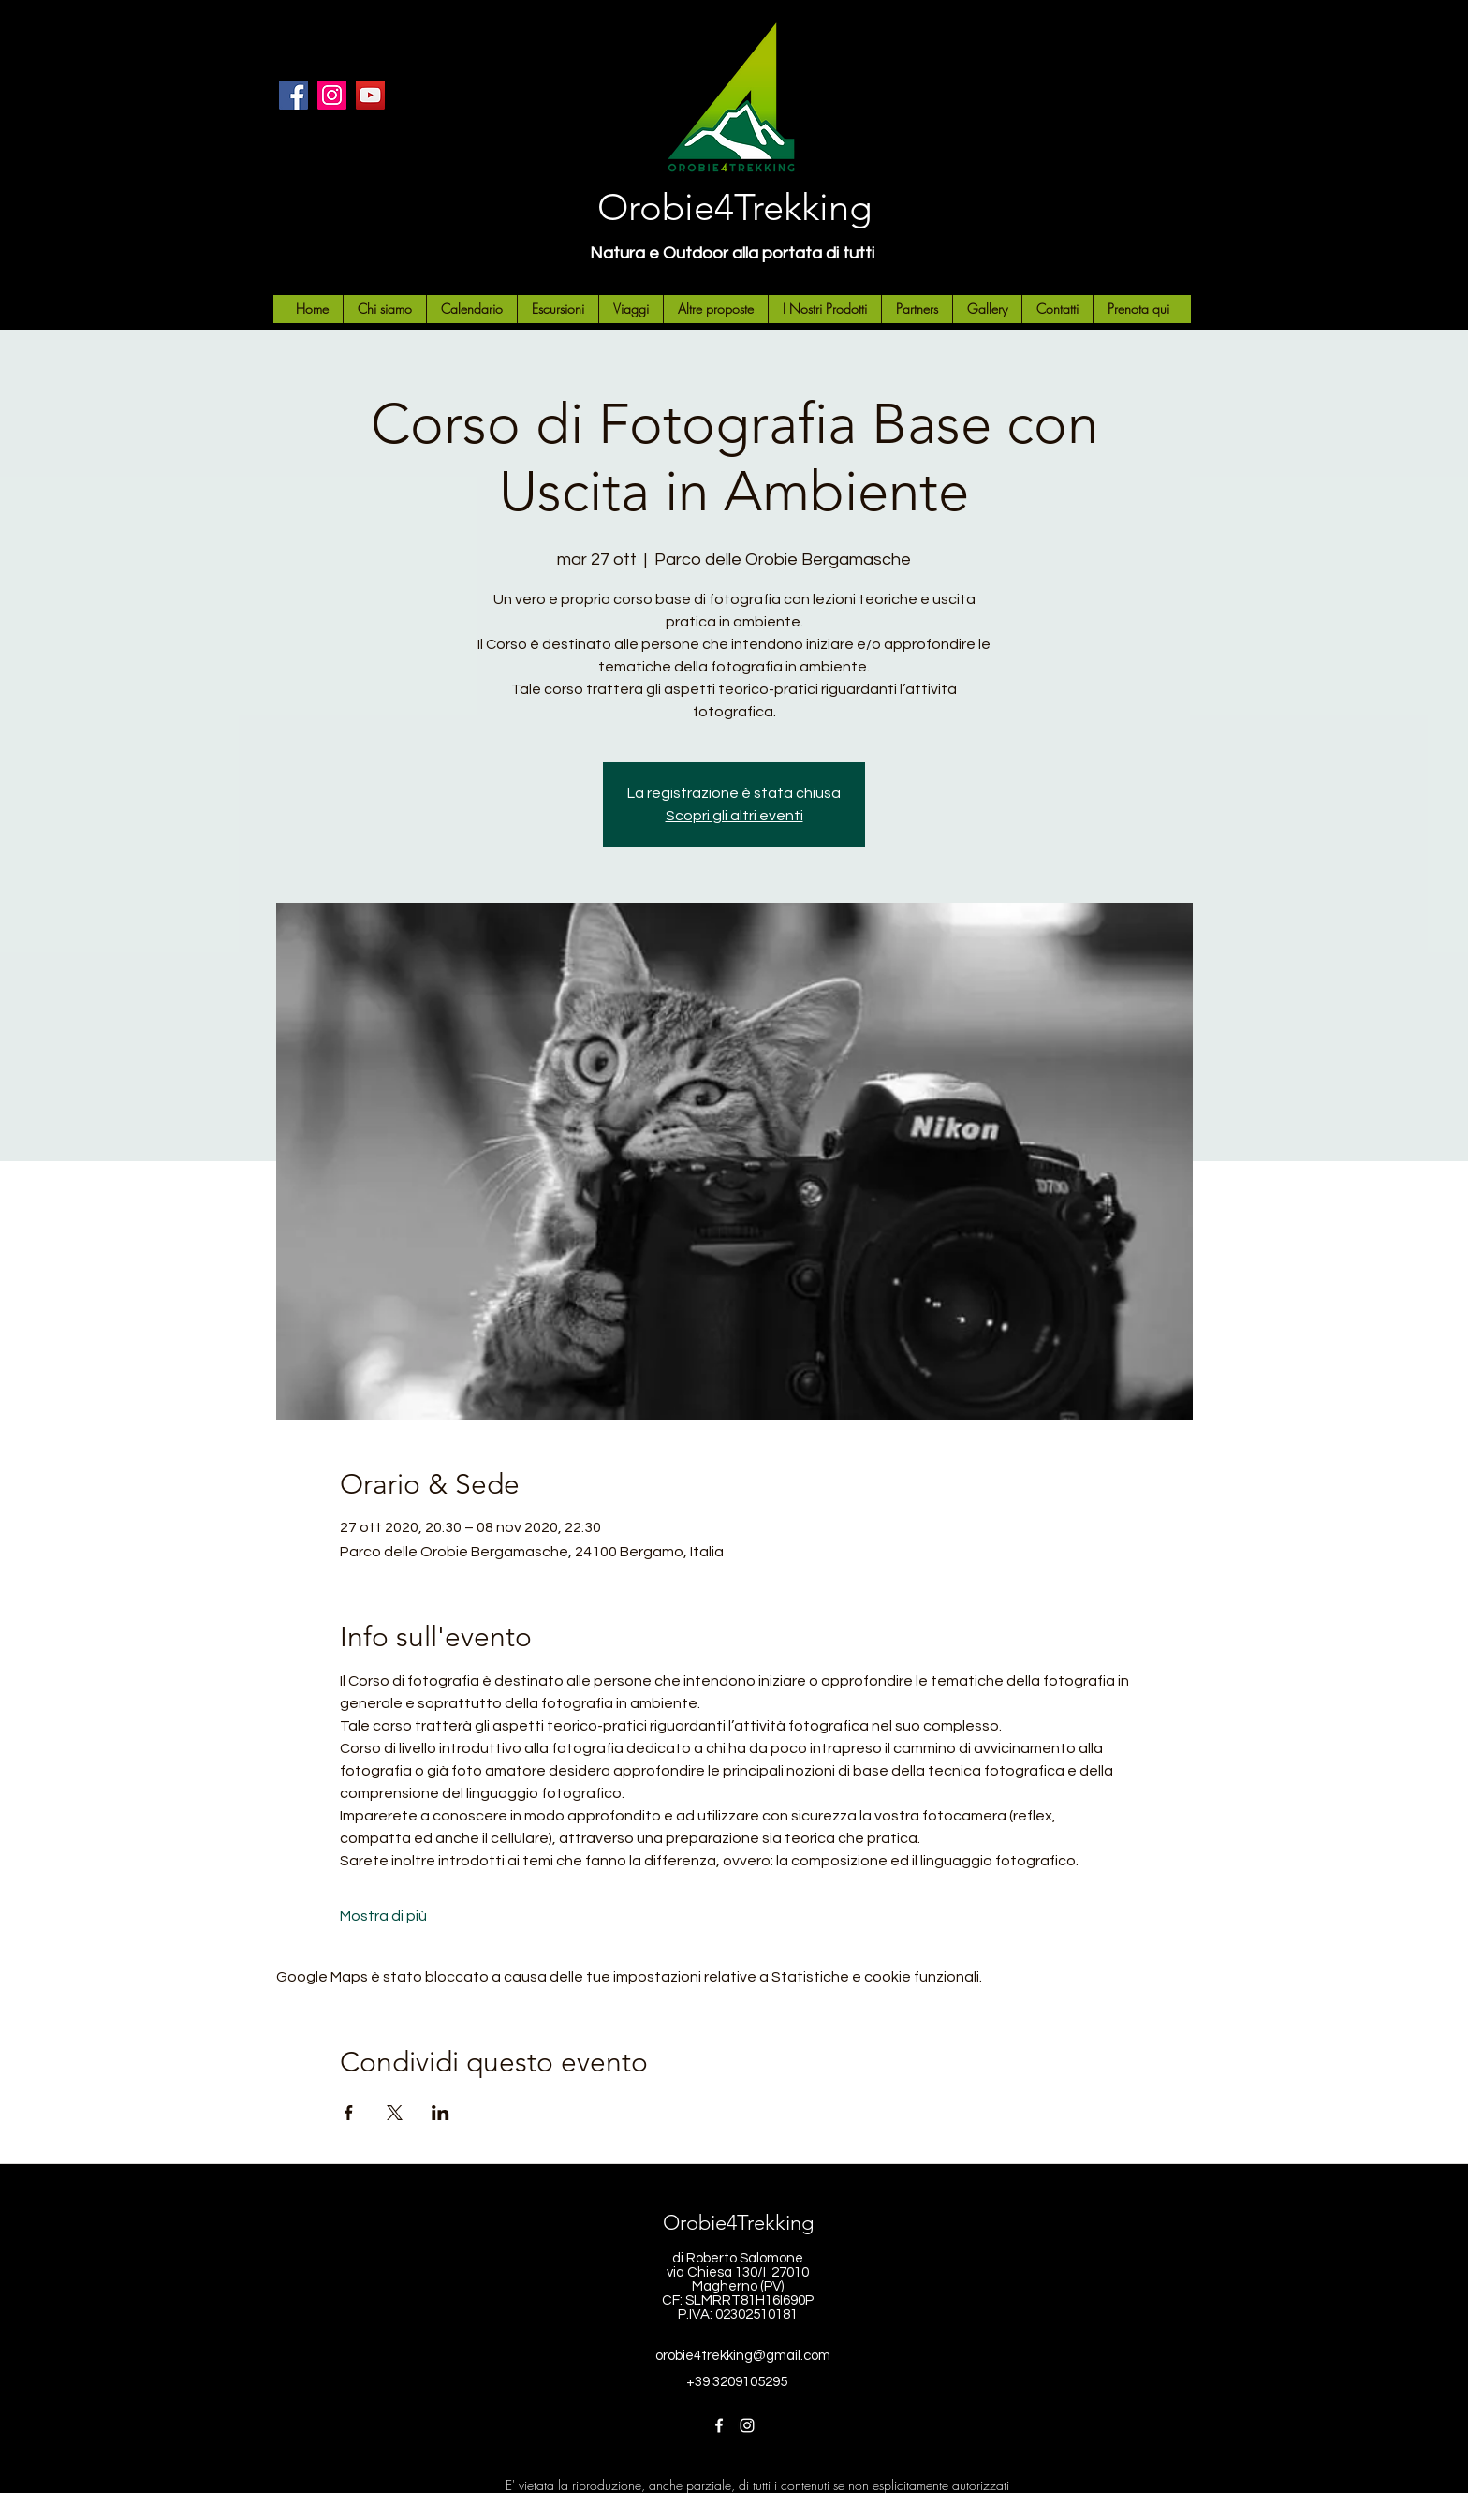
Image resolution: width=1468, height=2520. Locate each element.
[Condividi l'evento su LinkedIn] (440, 2112)
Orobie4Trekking (734, 206)
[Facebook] (293, 95)
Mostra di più (383, 1915)
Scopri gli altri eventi (734, 815)
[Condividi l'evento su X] (395, 2112)
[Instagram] (331, 95)
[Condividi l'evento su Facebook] (349, 2112)
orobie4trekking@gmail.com (742, 2356)
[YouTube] (370, 95)
